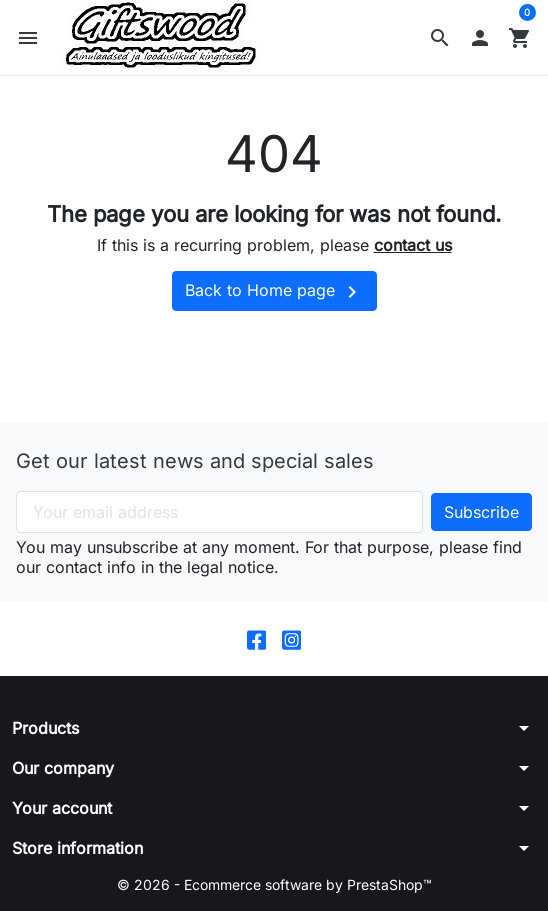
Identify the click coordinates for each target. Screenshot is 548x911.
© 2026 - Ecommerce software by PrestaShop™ (274, 884)
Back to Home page (274, 292)
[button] (440, 38)
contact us (413, 245)
